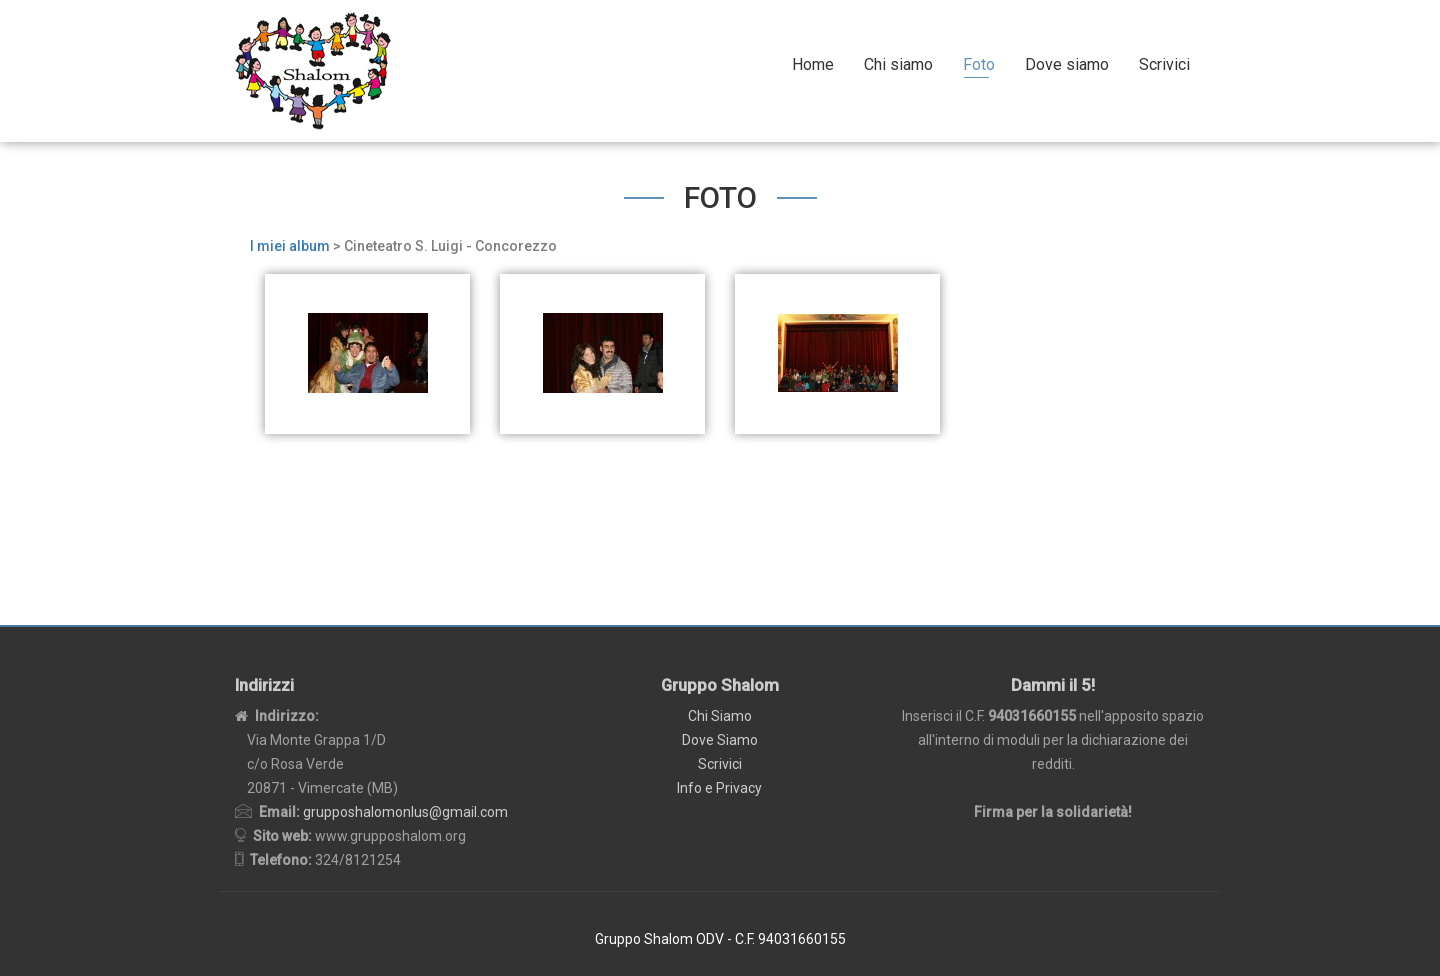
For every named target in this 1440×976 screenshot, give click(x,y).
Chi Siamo (720, 716)
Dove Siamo (720, 740)
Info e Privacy (719, 788)
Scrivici (1164, 64)
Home (813, 64)
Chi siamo (898, 64)
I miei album (290, 246)
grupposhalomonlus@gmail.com (405, 812)
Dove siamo (1067, 64)
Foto (979, 64)
